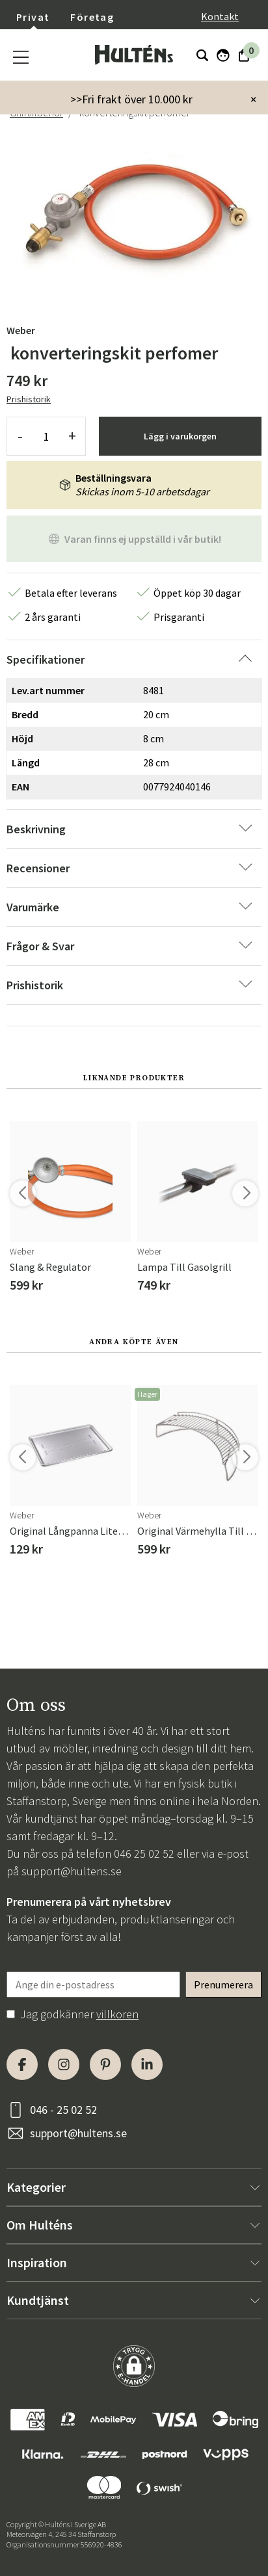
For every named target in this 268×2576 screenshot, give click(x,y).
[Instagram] (63, 2064)
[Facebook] (22, 2064)
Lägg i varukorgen (180, 436)
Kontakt (220, 16)
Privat (32, 16)
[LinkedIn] (147, 2064)
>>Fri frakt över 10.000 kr (131, 99)
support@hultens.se (71, 1871)
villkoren (117, 2014)
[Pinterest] (105, 2064)
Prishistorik (29, 399)
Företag (92, 16)
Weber (21, 330)
